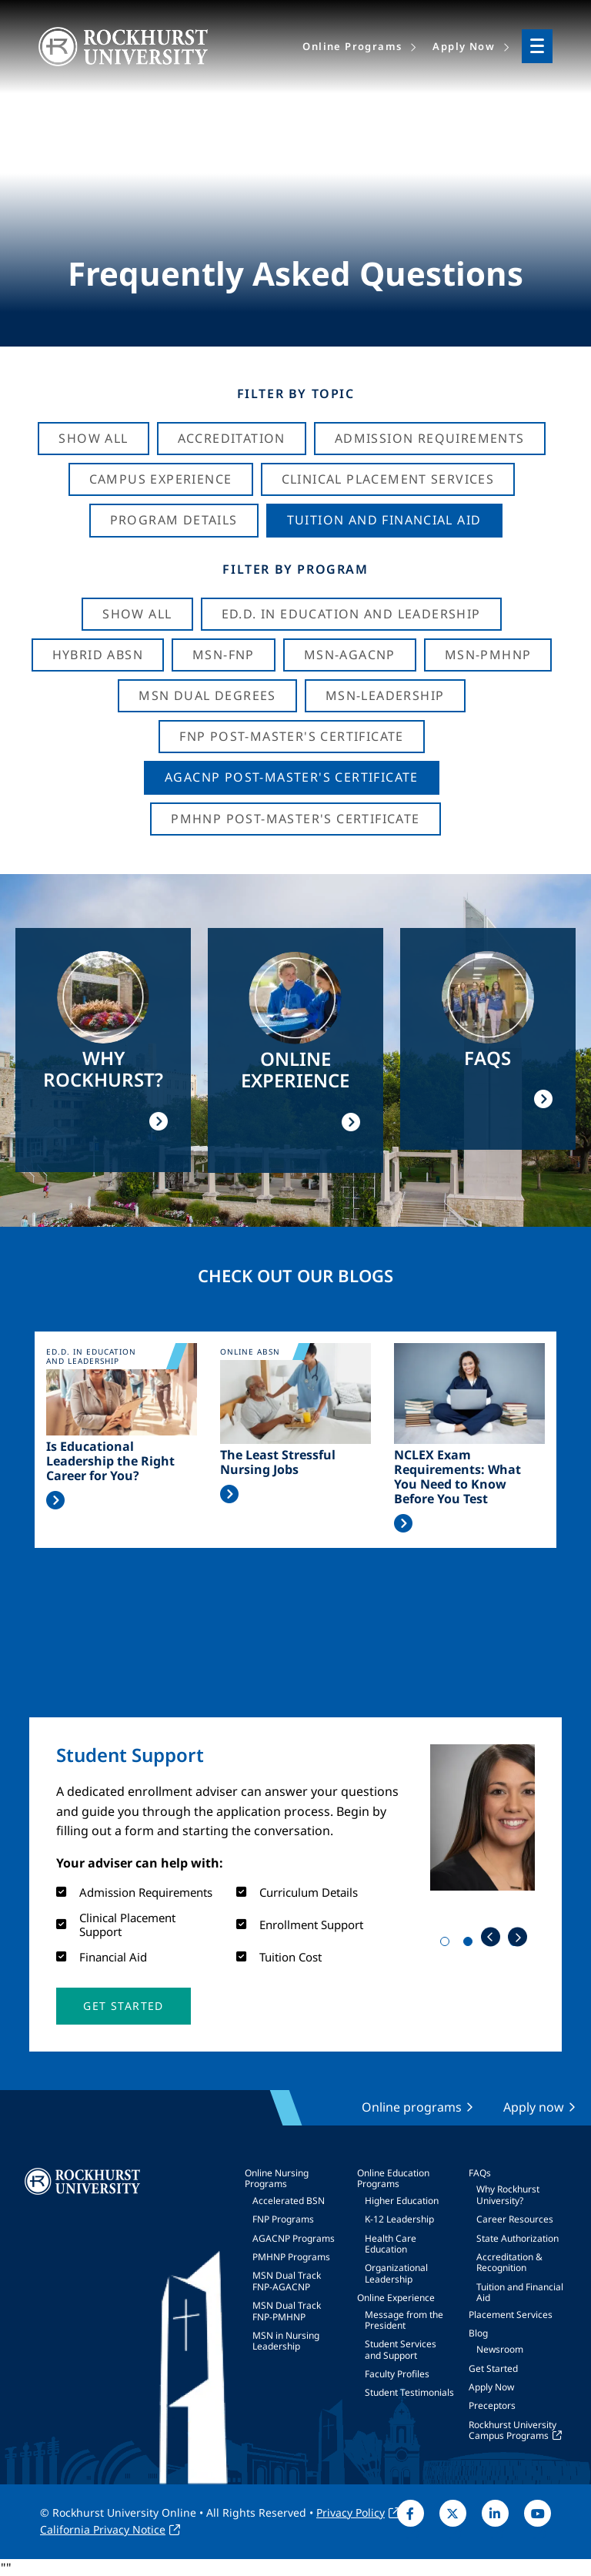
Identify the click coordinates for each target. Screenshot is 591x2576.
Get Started (493, 2368)
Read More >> (55, 1500)
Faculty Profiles (397, 2373)
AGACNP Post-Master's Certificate (292, 777)
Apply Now (491, 2386)
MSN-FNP (223, 654)
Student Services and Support (400, 2349)
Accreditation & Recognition (509, 2262)
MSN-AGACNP (350, 654)
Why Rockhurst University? (507, 2194)
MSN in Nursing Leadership (285, 2341)
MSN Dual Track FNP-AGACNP (286, 2281)
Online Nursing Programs (277, 2178)
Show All (93, 438)
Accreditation (231, 438)
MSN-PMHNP (488, 654)
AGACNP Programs (293, 2238)
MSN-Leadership (385, 695)
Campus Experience (160, 479)
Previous (490, 1937)
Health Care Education (390, 2244)
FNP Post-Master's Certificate (291, 736)
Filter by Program (295, 569)
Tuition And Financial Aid (384, 519)
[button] (123, 2006)
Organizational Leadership (396, 2273)
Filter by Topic (296, 393)
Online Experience (396, 2297)
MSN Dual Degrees (207, 695)
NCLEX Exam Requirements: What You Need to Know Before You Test (457, 1477)
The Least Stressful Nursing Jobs (278, 1462)
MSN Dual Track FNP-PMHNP (286, 2311)
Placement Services (511, 2314)
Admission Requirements (430, 438)
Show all (137, 613)
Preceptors (492, 2405)
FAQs (480, 2172)
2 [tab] (471, 1944)
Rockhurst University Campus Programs (512, 2430)
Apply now (533, 2107)
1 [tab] (448, 1944)
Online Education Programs (393, 2178)
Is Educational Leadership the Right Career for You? (110, 1461)
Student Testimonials (409, 2392)
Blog (478, 2333)
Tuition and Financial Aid (519, 2292)
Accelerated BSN (288, 2200)
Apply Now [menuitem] (463, 46)
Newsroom (499, 2349)
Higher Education (402, 2200)
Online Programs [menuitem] (352, 46)
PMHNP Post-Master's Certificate (295, 818)
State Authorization (517, 2238)
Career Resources (514, 2219)
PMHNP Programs (291, 2256)
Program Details (174, 519)
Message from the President (404, 2320)
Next (517, 1937)
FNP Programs (283, 2219)
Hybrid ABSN (97, 654)
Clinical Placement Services (388, 479)
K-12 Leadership (399, 2219)
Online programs (412, 2107)
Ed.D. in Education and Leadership (351, 613)
